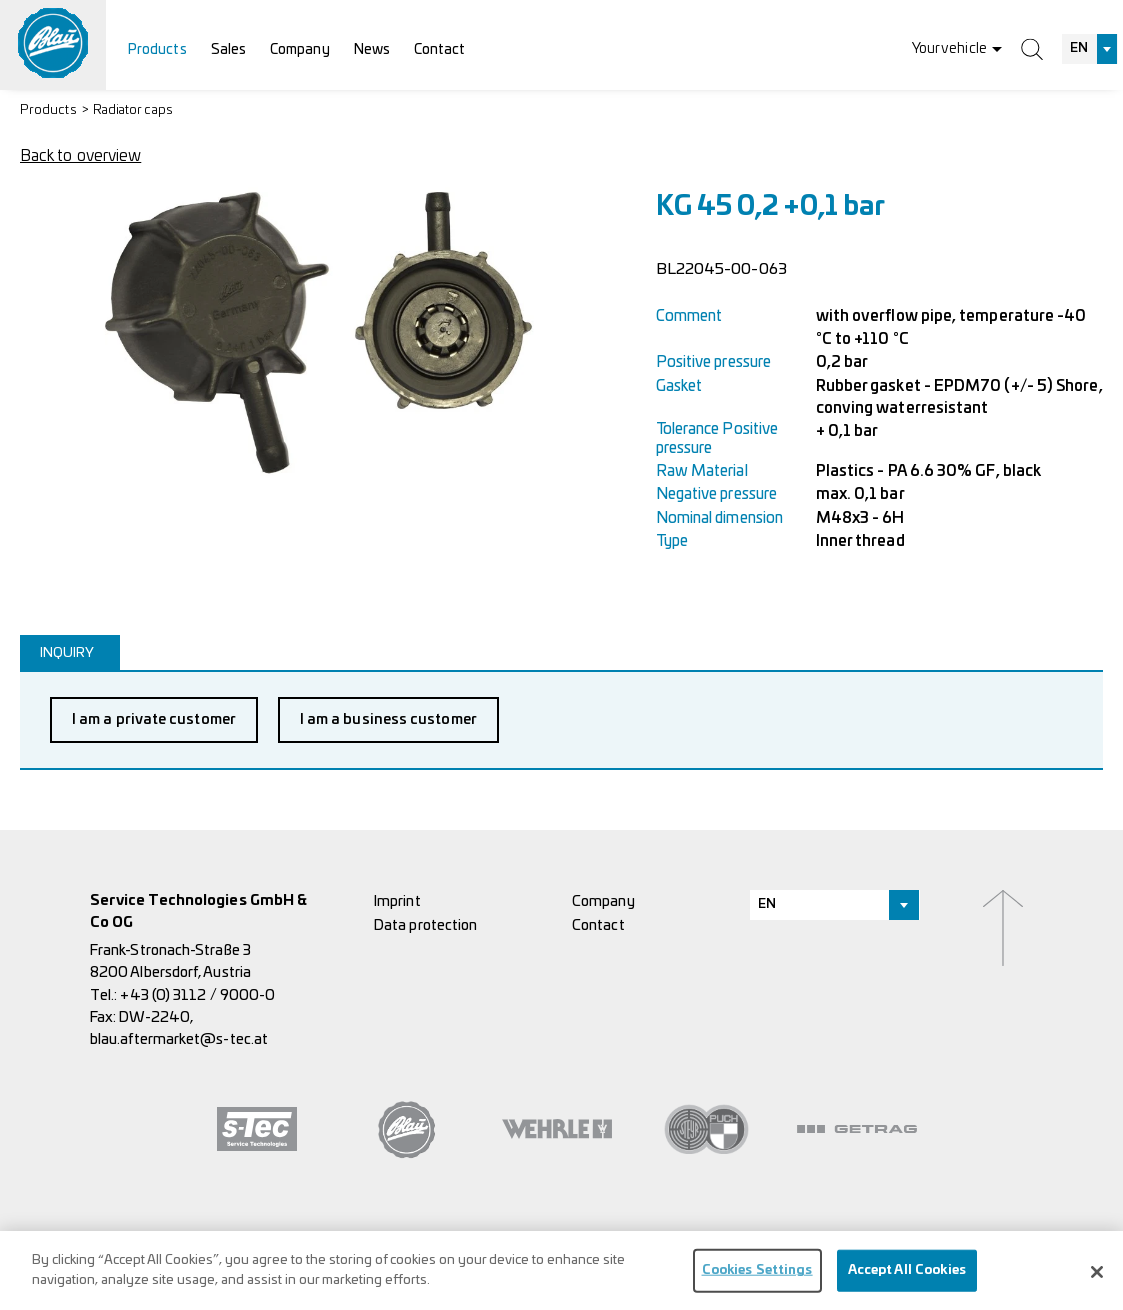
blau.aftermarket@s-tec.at (179, 1039)
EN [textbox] (1079, 48)
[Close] (1097, 1278)
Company (300, 50)
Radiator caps (133, 110)
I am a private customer (154, 719)
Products (157, 50)
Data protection (425, 925)
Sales (228, 50)
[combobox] (1090, 49)
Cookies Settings (757, 1276)
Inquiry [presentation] (67, 653)
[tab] (70, 652)
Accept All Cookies (907, 1276)
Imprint (397, 901)
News (372, 50)
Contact (440, 50)
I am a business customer (388, 719)
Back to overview (80, 156)
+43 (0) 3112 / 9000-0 (197, 995)
